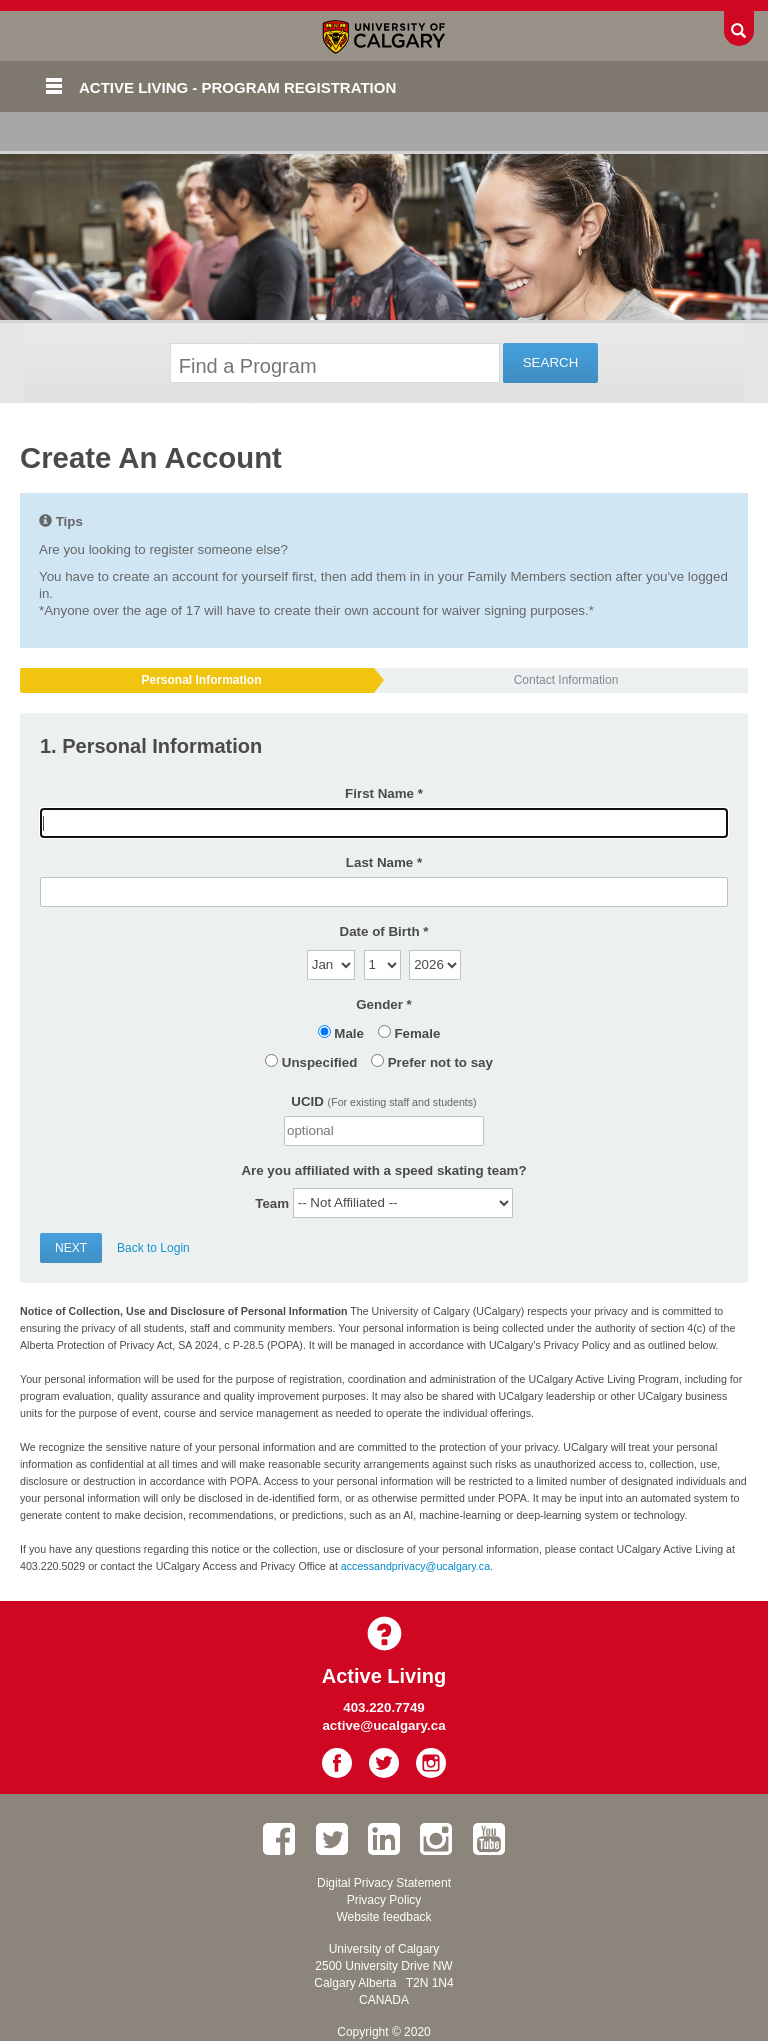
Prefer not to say (440, 1062)
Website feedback (383, 1917)
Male (349, 1033)
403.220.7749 (384, 1707)
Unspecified (320, 1062)
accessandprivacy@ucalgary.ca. (417, 1566)
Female (417, 1033)
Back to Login (153, 1248)
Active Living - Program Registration (237, 87)
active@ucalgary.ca (383, 1725)
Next (71, 1248)
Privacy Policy (384, 1900)
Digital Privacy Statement (384, 1883)
